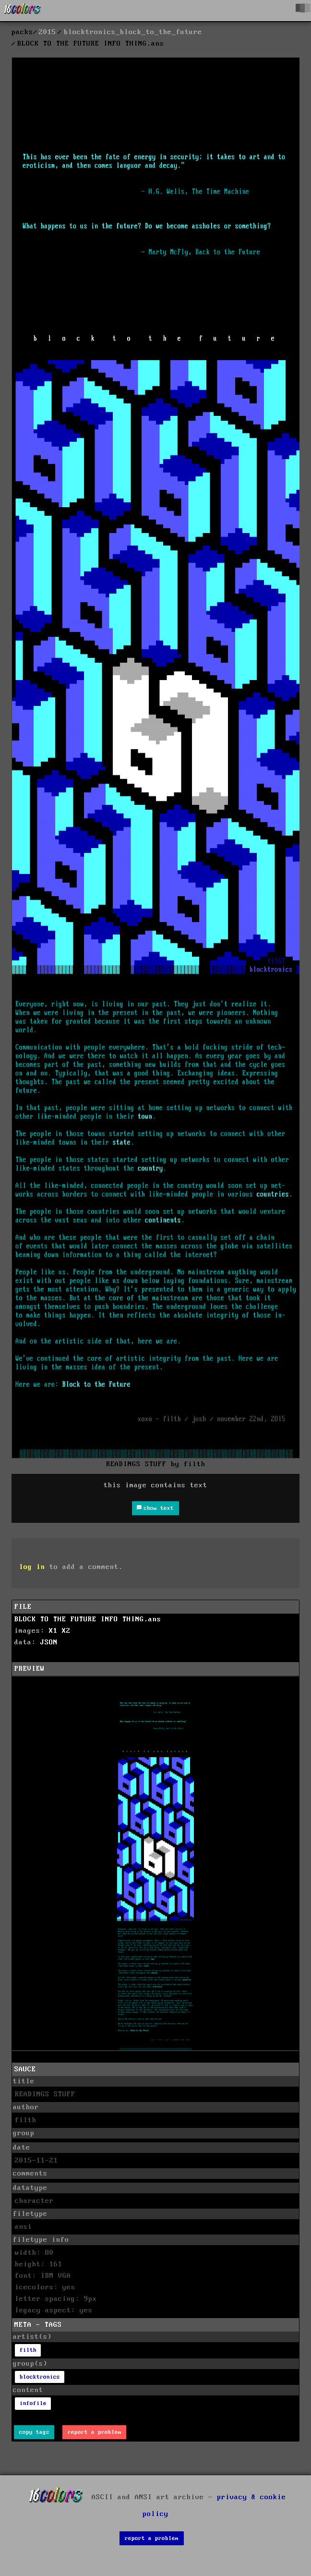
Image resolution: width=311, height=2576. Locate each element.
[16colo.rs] (22, 10)
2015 (47, 32)
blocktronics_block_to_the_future (133, 32)
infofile (33, 2403)
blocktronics (40, 2377)
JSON (49, 1642)
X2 (66, 1631)
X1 (53, 1631)
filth (28, 2350)
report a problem (94, 2432)
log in (32, 1567)
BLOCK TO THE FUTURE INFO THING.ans (87, 1619)
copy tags (34, 2432)
